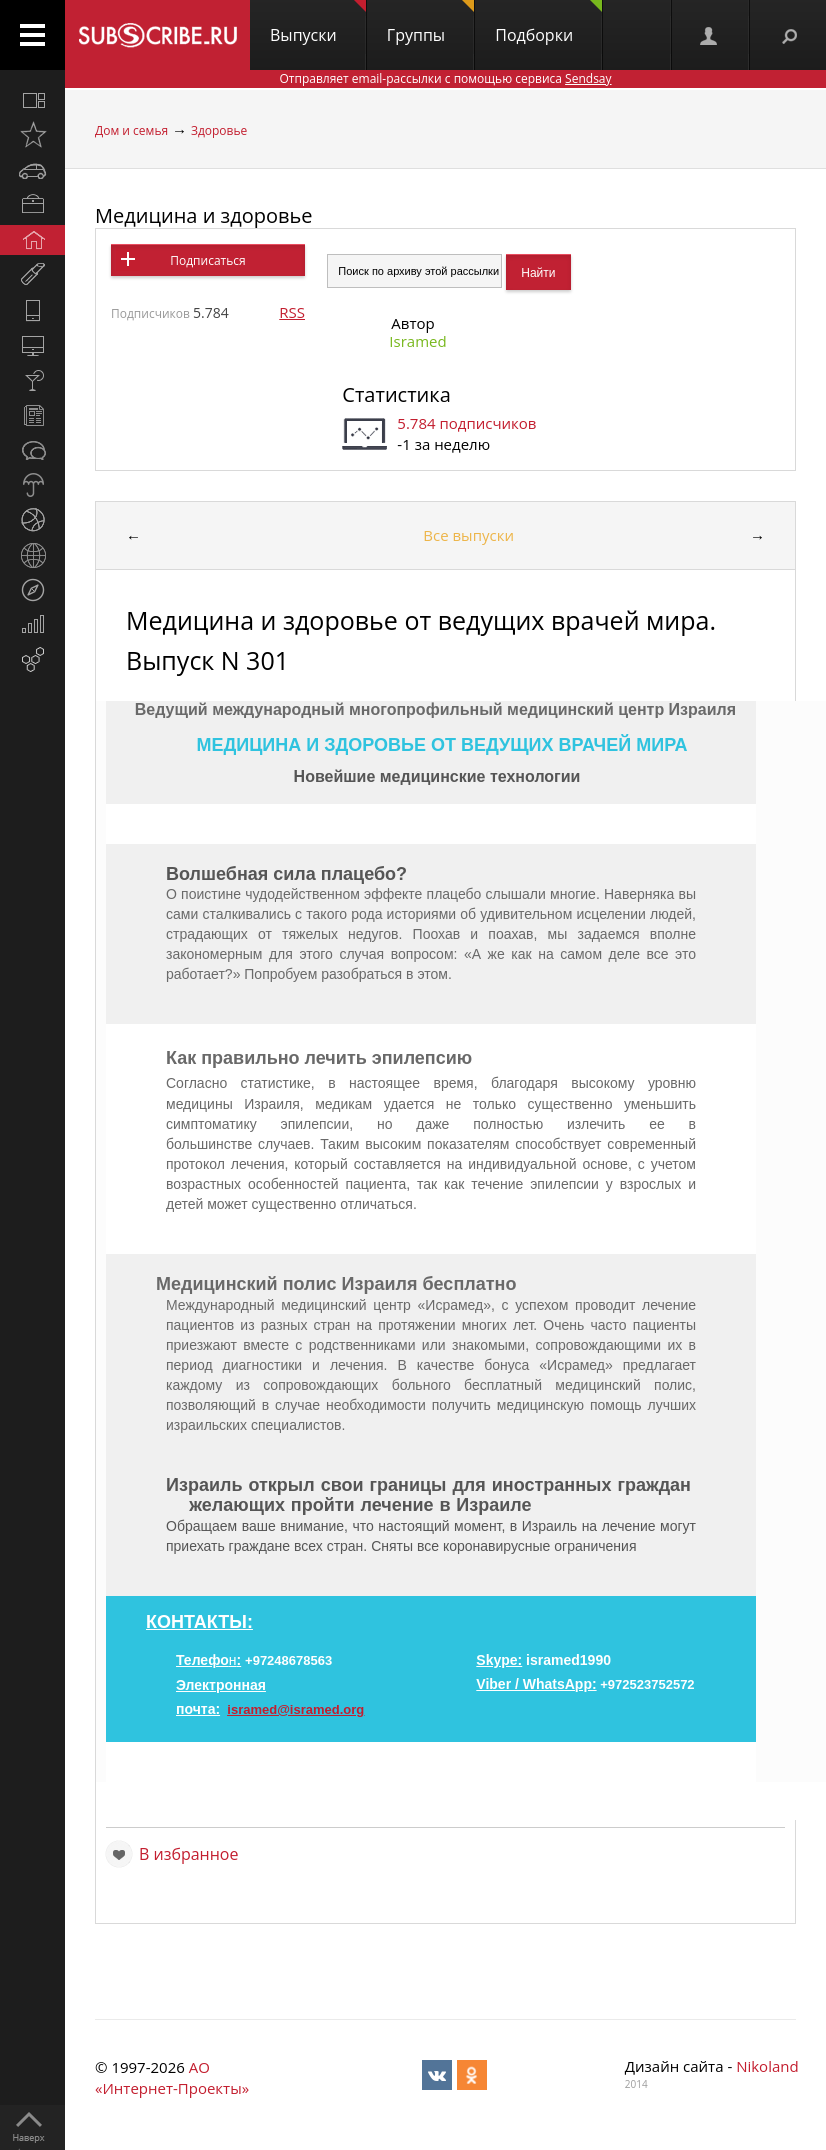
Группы (430, 23)
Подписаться (207, 260)
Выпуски (318, 23)
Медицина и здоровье (204, 215)
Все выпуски (468, 535)
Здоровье (219, 130)
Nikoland (767, 2066)
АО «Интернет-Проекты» (172, 2077)
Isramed (417, 341)
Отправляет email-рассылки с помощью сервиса (445, 78)
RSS (292, 312)
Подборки (548, 23)
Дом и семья (131, 130)
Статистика (396, 394)
